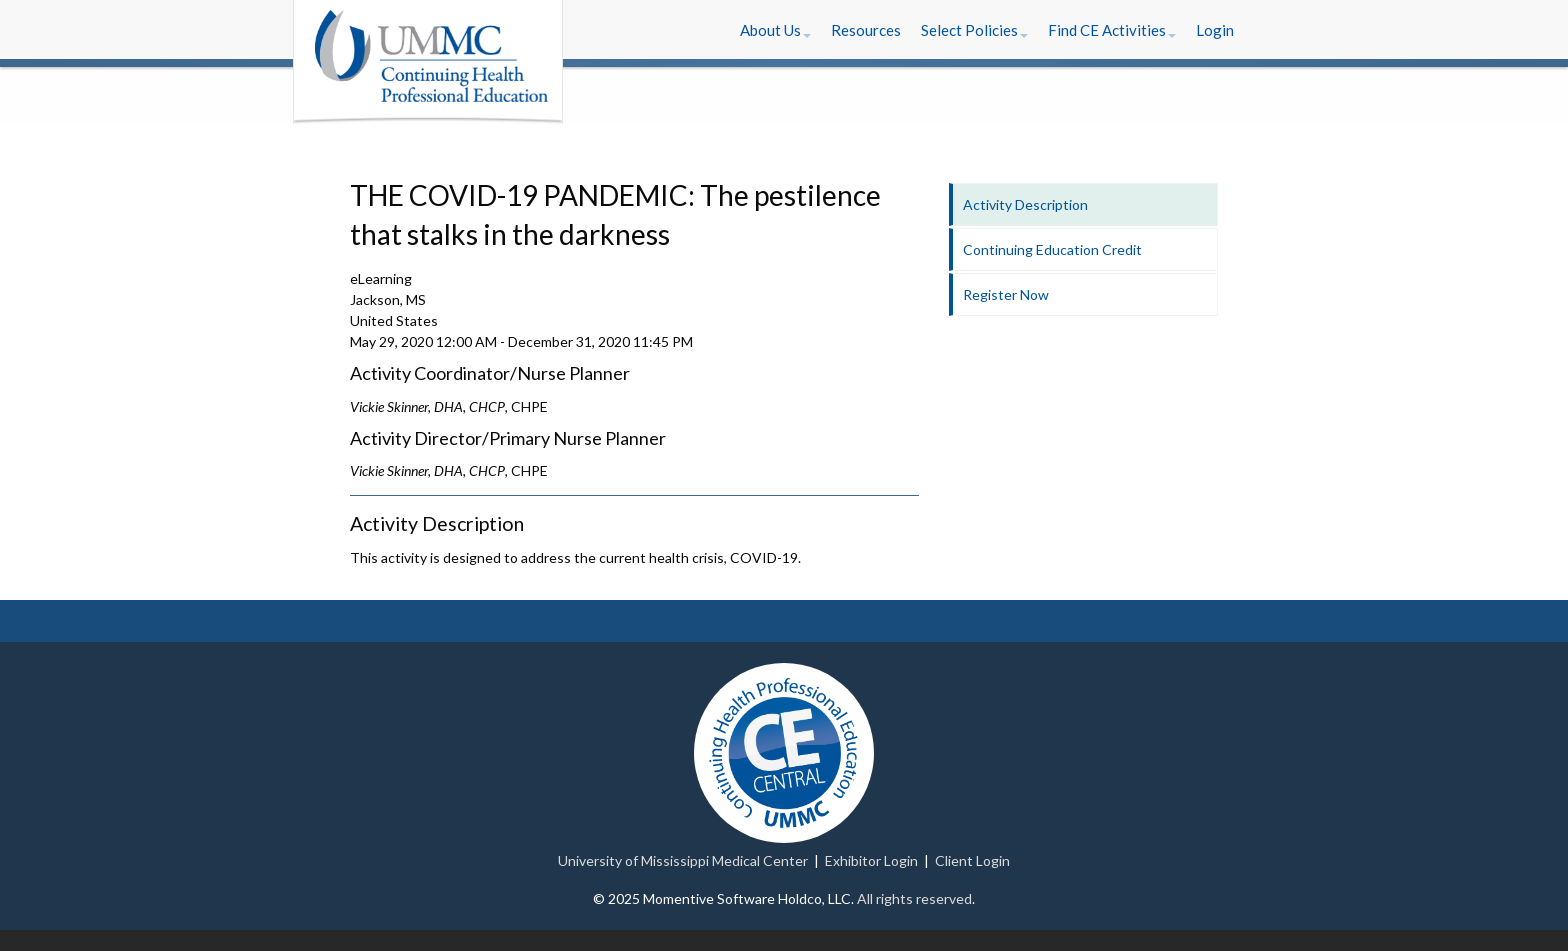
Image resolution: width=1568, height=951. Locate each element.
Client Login (972, 860)
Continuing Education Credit (1052, 249)
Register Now (1006, 294)
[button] (775, 30)
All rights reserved (914, 898)
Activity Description (1025, 204)
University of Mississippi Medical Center (683, 860)
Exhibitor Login (871, 860)
